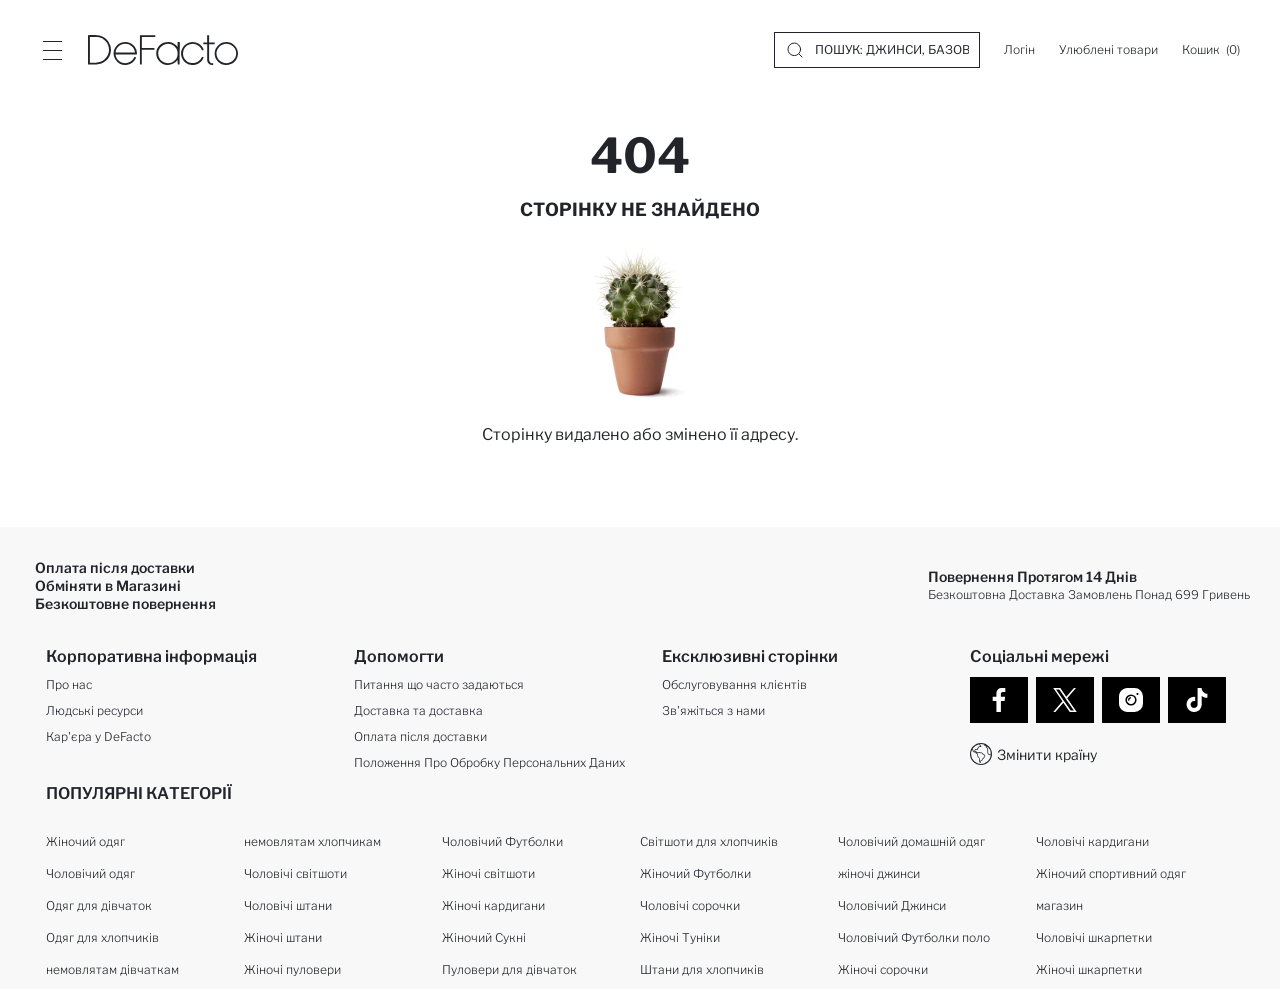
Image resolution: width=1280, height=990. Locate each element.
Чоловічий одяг (90, 874)
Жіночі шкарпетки (1089, 970)
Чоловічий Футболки (502, 842)
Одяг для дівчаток (99, 906)
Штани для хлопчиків (702, 970)
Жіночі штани (283, 938)
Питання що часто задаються (439, 685)
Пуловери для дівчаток (509, 970)
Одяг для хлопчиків (102, 938)
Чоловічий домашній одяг (911, 842)
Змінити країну (1047, 754)
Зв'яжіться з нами (713, 711)
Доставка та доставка (418, 711)
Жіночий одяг (85, 842)
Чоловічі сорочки (690, 906)
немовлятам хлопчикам (312, 842)
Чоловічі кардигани (1092, 842)
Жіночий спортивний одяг (1111, 874)
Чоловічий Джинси (892, 906)
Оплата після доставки (420, 737)
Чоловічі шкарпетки (1094, 938)
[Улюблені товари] (1108, 50)
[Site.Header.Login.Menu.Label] (52, 50)
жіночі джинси (879, 874)
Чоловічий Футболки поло (914, 938)
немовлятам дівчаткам (112, 970)
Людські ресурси (94, 711)
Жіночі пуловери (292, 970)
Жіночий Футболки (695, 874)
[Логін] (1019, 50)
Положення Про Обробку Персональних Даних (489, 763)
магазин (1059, 906)
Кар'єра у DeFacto (98, 737)
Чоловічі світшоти (295, 874)
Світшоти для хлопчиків (709, 842)
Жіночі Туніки (680, 938)
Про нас (69, 685)
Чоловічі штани (288, 906)
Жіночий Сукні (484, 938)
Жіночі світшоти (488, 874)
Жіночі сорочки (883, 970)
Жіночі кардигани (493, 906)
